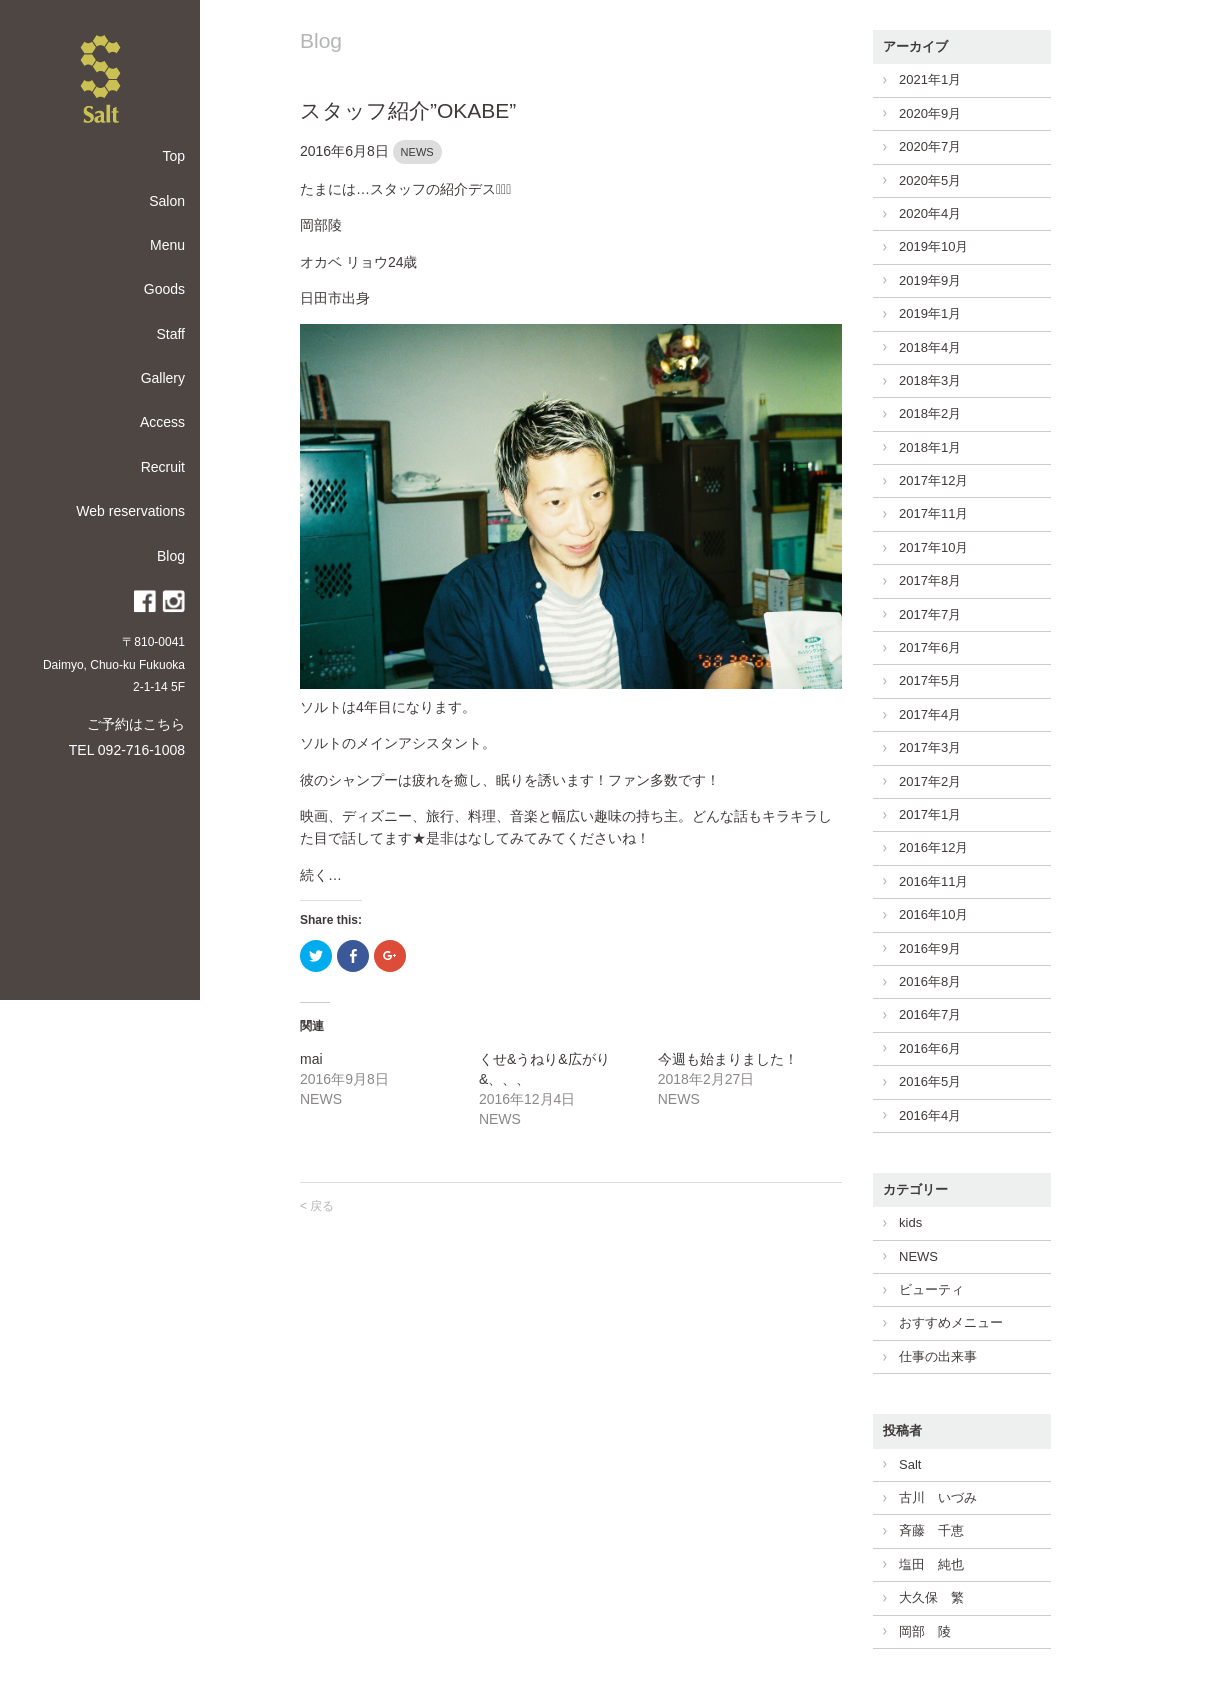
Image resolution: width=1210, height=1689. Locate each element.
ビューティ (931, 1289)
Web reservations (130, 511)
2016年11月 (933, 881)
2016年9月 (930, 948)
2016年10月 (933, 914)
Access (162, 422)
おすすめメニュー (951, 1322)
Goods (164, 289)
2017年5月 (930, 680)
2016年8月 (930, 981)
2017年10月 (933, 547)
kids (910, 1222)
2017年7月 (930, 614)
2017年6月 (930, 647)
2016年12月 (933, 847)
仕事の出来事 (938, 1356)
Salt (910, 1464)
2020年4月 (930, 213)
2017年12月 (933, 480)
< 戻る (317, 1206)
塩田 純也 (931, 1564)
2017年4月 (930, 714)
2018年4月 (930, 347)
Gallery (163, 378)
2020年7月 (930, 146)
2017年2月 (930, 781)
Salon (167, 201)
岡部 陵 (925, 1631)
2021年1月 (930, 79)
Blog (171, 556)
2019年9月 (930, 280)
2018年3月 (930, 380)
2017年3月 (930, 747)
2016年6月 (930, 1048)
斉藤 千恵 (931, 1530)
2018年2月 (930, 413)
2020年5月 (930, 180)
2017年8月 (930, 580)
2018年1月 (930, 447)
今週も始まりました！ (728, 1059)
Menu (167, 245)
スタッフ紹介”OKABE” (408, 110)
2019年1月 (930, 313)
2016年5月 (930, 1081)
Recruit (163, 467)
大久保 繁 (931, 1597)
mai (311, 1059)
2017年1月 (930, 814)
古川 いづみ (938, 1497)
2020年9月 (930, 113)
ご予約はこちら (136, 724)
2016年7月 (930, 1014)
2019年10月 (933, 246)
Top (173, 156)
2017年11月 (933, 513)
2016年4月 (930, 1115)
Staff (170, 334)
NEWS (417, 152)
